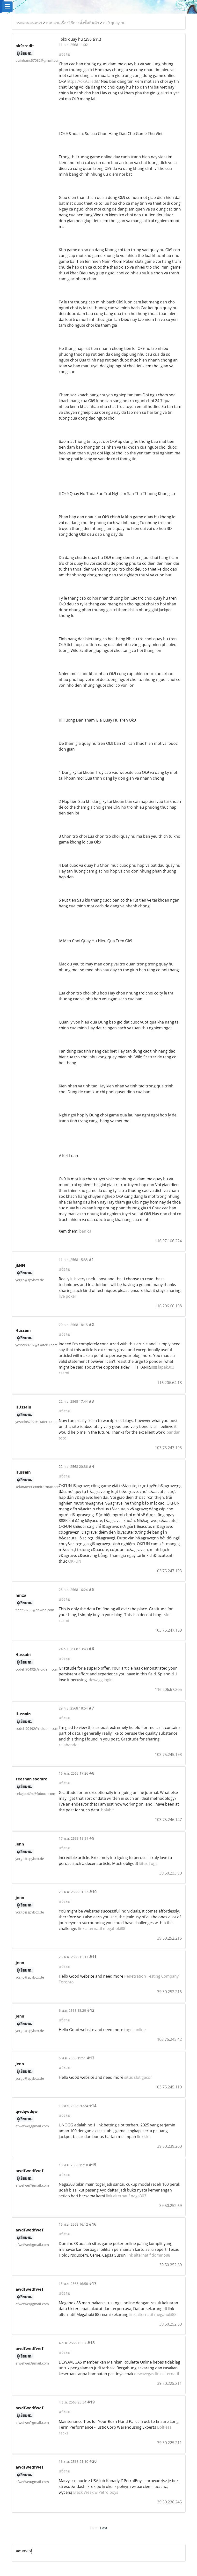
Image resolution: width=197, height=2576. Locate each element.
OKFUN (74, 1561)
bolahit (107, 1810)
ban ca (85, 1231)
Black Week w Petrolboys (95, 2492)
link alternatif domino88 (148, 2255)
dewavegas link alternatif (156, 2373)
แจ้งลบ (64, 54)
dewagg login (101, 1679)
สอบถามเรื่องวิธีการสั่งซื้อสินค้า (72, 22)
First (94, 2527)
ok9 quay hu (114, 22)
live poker (67, 1296)
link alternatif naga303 (126, 2196)
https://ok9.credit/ (83, 81)
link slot (144, 2136)
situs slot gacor (138, 2077)
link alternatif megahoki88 (101, 1928)
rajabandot (69, 1744)
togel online (135, 2029)
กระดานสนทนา (28, 22)
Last (103, 2527)
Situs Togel (149, 1863)
